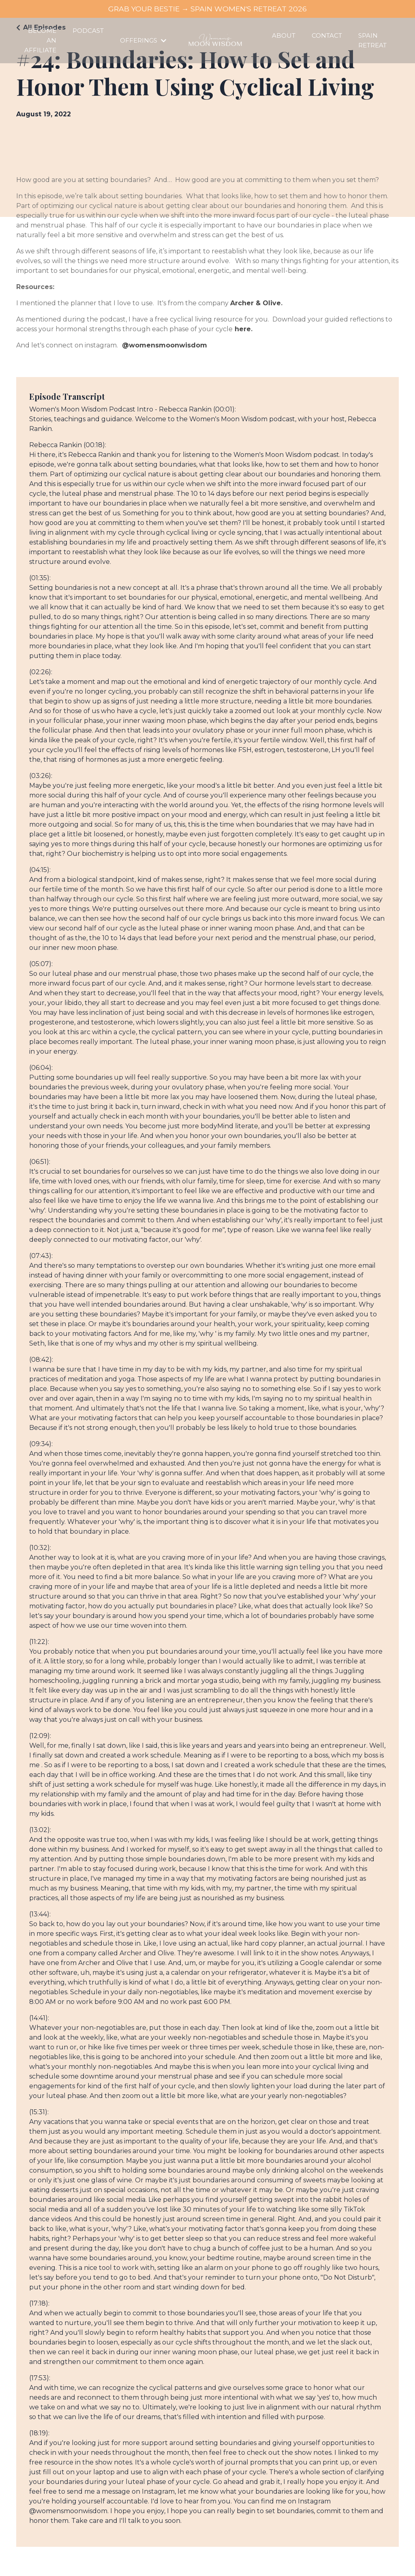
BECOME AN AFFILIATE (40, 40)
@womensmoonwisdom (164, 345)
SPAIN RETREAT (373, 40)
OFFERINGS (139, 39)
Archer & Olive (255, 303)
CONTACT (328, 35)
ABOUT (287, 35)
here (243, 329)
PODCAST (86, 30)
